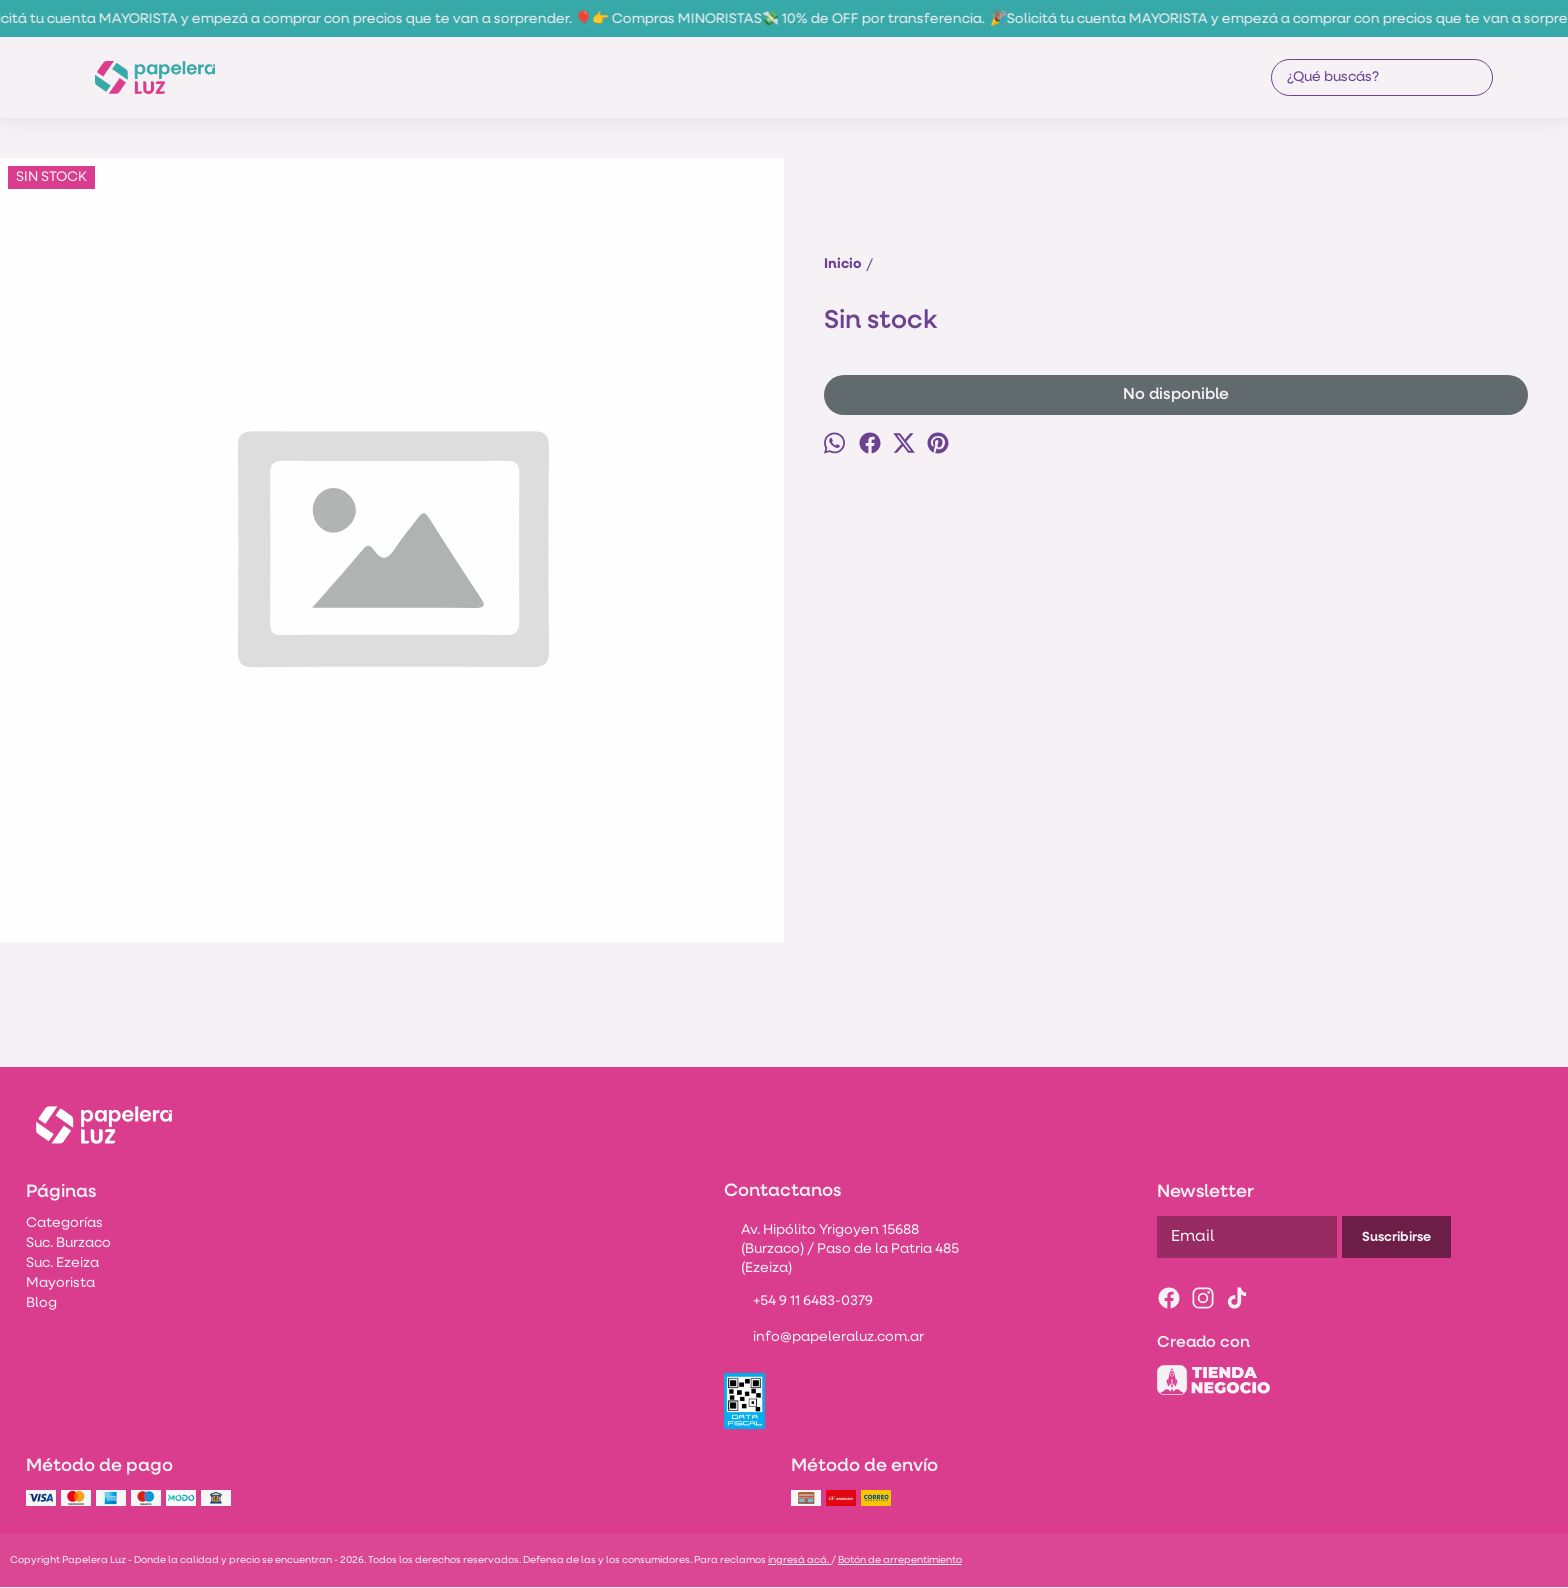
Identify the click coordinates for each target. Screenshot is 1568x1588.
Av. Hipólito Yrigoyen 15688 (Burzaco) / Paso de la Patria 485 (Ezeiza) (841, 1249)
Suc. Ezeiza (62, 1263)
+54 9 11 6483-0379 (798, 1303)
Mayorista (60, 1283)
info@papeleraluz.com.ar (824, 1339)
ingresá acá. (799, 1560)
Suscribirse (1396, 1237)
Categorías (64, 1223)
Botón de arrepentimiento (900, 1560)
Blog (41, 1303)
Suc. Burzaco (68, 1243)
